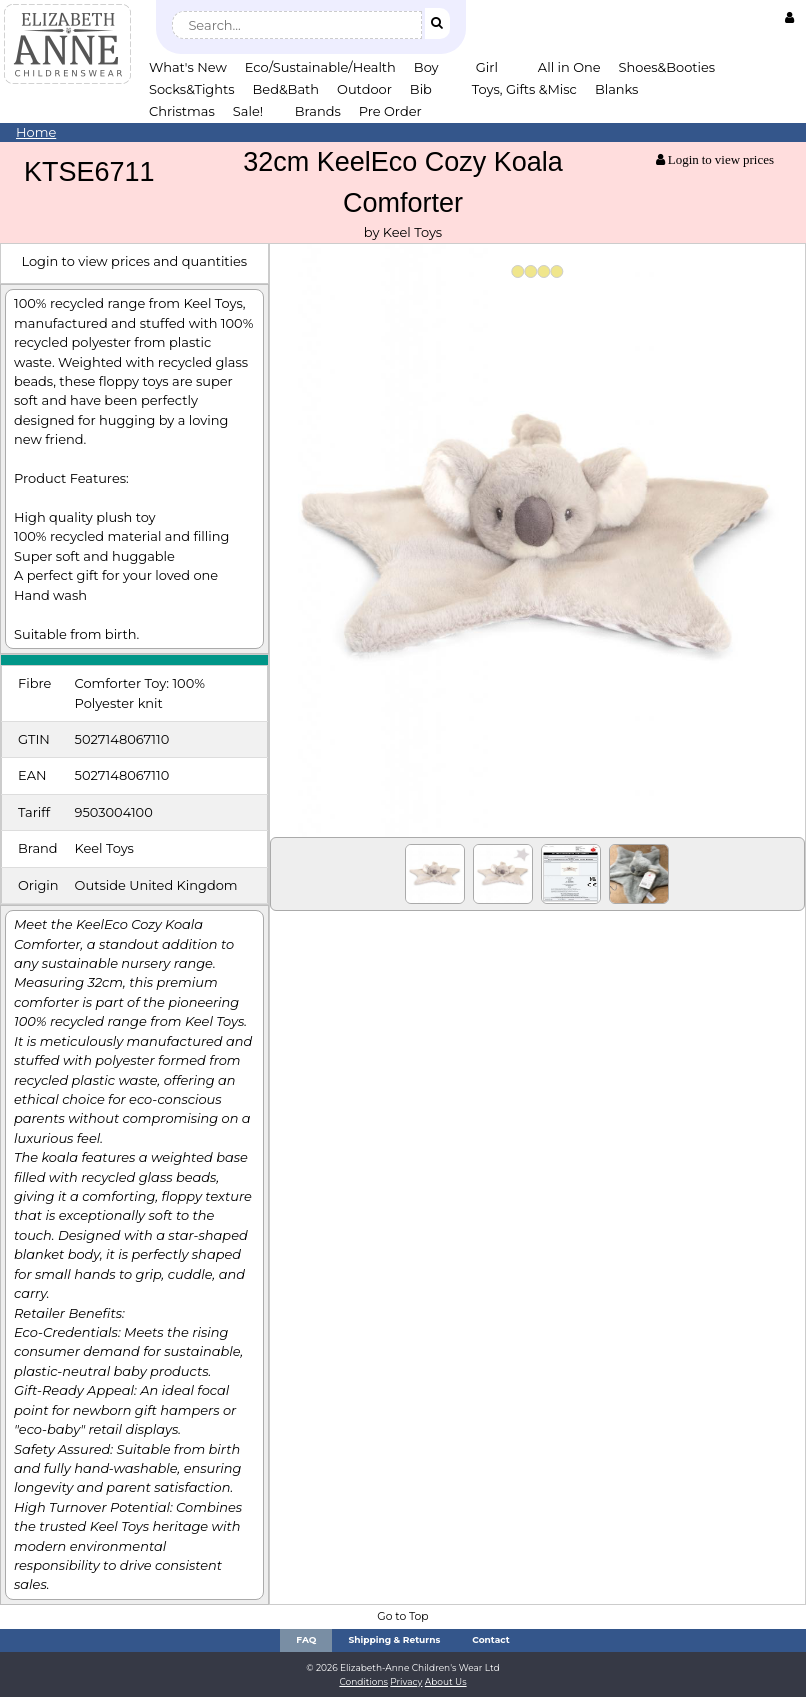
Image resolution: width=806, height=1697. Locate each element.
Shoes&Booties (667, 67)
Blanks (617, 89)
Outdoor (364, 89)
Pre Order (390, 111)
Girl (487, 67)
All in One (569, 67)
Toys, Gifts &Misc (524, 89)
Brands (318, 111)
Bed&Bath (286, 89)
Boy (426, 67)
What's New (188, 67)
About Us (446, 1681)
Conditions (363, 1681)
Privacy (406, 1681)
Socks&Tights (192, 89)
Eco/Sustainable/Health (320, 67)
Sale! (248, 111)
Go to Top (402, 1616)
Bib (421, 89)
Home (36, 132)
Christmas (182, 111)
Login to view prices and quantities (134, 261)
